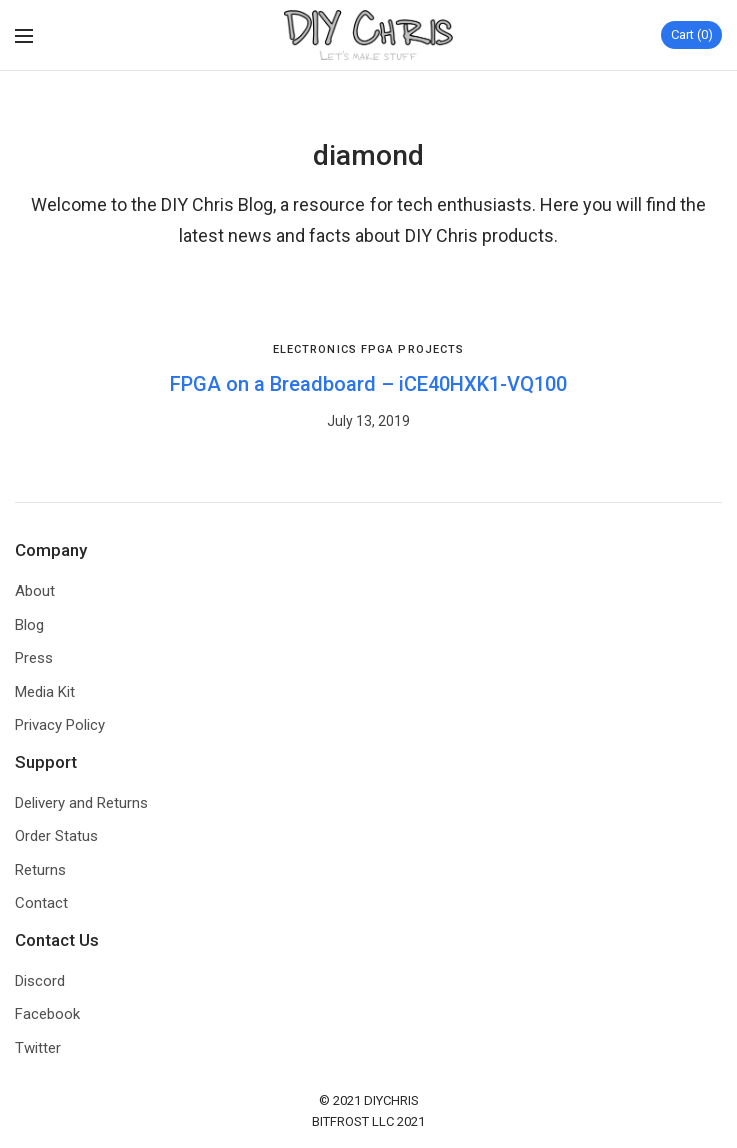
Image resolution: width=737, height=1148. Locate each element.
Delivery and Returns (81, 803)
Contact (41, 903)
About (35, 591)
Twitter (38, 1048)
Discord (40, 981)
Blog (29, 625)
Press (34, 658)
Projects (431, 349)
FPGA (377, 349)
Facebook (47, 1014)
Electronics (315, 349)
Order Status (56, 836)
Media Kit (45, 692)
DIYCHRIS (391, 1100)
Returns (40, 870)
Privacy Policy (60, 725)
